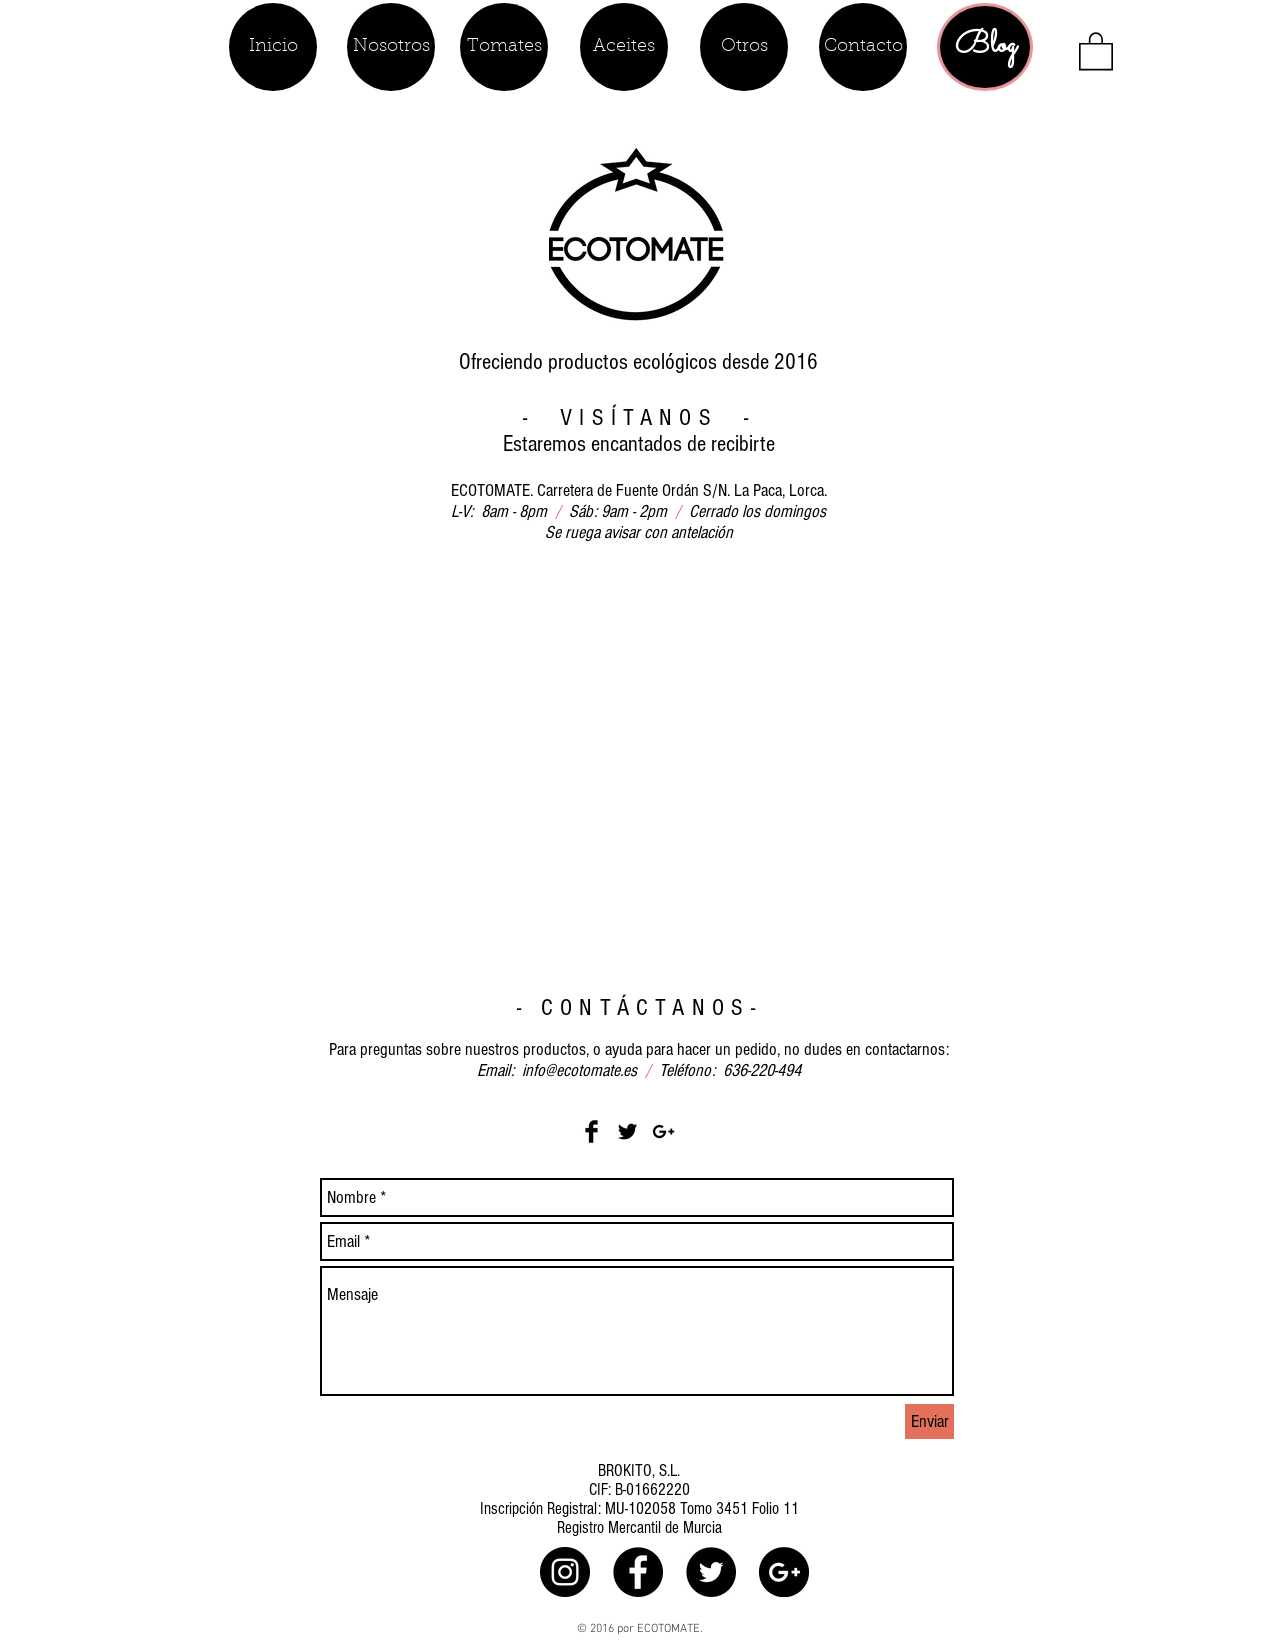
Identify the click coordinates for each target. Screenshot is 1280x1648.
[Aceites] (624, 47)
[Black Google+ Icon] (663, 1131)
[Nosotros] (391, 47)
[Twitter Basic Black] (627, 1131)
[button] (1096, 50)
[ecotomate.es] (565, 1572)
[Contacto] (863, 47)
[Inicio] (273, 47)
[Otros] (744, 47)
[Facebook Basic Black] (591, 1131)
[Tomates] (504, 47)
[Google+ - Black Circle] (784, 1572)
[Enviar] (929, 1421)
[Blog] (985, 47)
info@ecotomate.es (579, 1070)
